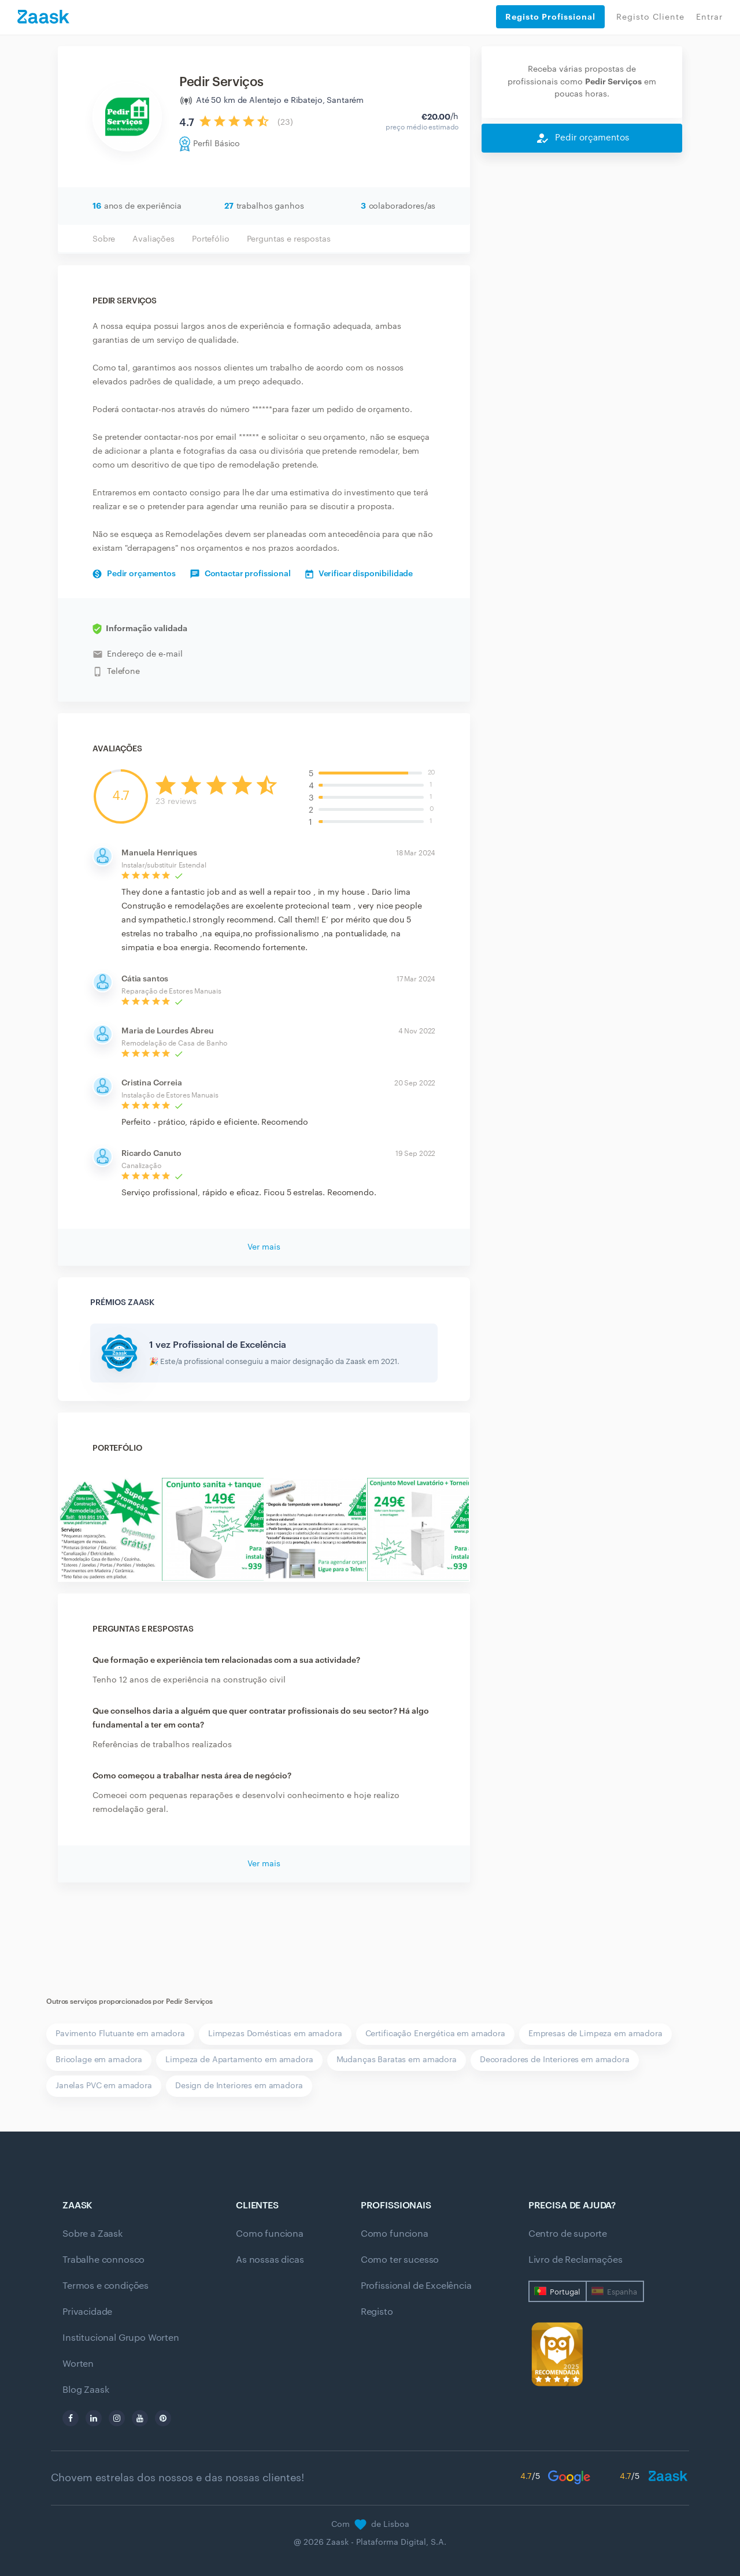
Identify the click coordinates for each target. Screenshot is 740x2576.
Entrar (709, 17)
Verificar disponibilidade (359, 574)
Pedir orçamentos (134, 574)
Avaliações (153, 239)
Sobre (103, 239)
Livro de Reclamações (575, 2259)
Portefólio (211, 239)
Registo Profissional (550, 17)
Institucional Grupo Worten (120, 2338)
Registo (377, 2311)
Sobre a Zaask (92, 2233)
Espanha (622, 2292)
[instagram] (117, 2418)
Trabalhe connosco (103, 2259)
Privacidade (87, 2311)
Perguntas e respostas (289, 239)
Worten (78, 2364)
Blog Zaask (85, 2390)
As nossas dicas (270, 2259)
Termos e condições (105, 2285)
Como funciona (270, 2233)
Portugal (565, 2292)
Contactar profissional (240, 574)
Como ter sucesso (400, 2259)
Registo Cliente (650, 17)
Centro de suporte (567, 2233)
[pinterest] (163, 2418)
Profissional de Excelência (416, 2285)
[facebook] (70, 2418)
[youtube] (140, 2418)
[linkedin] (94, 2418)
